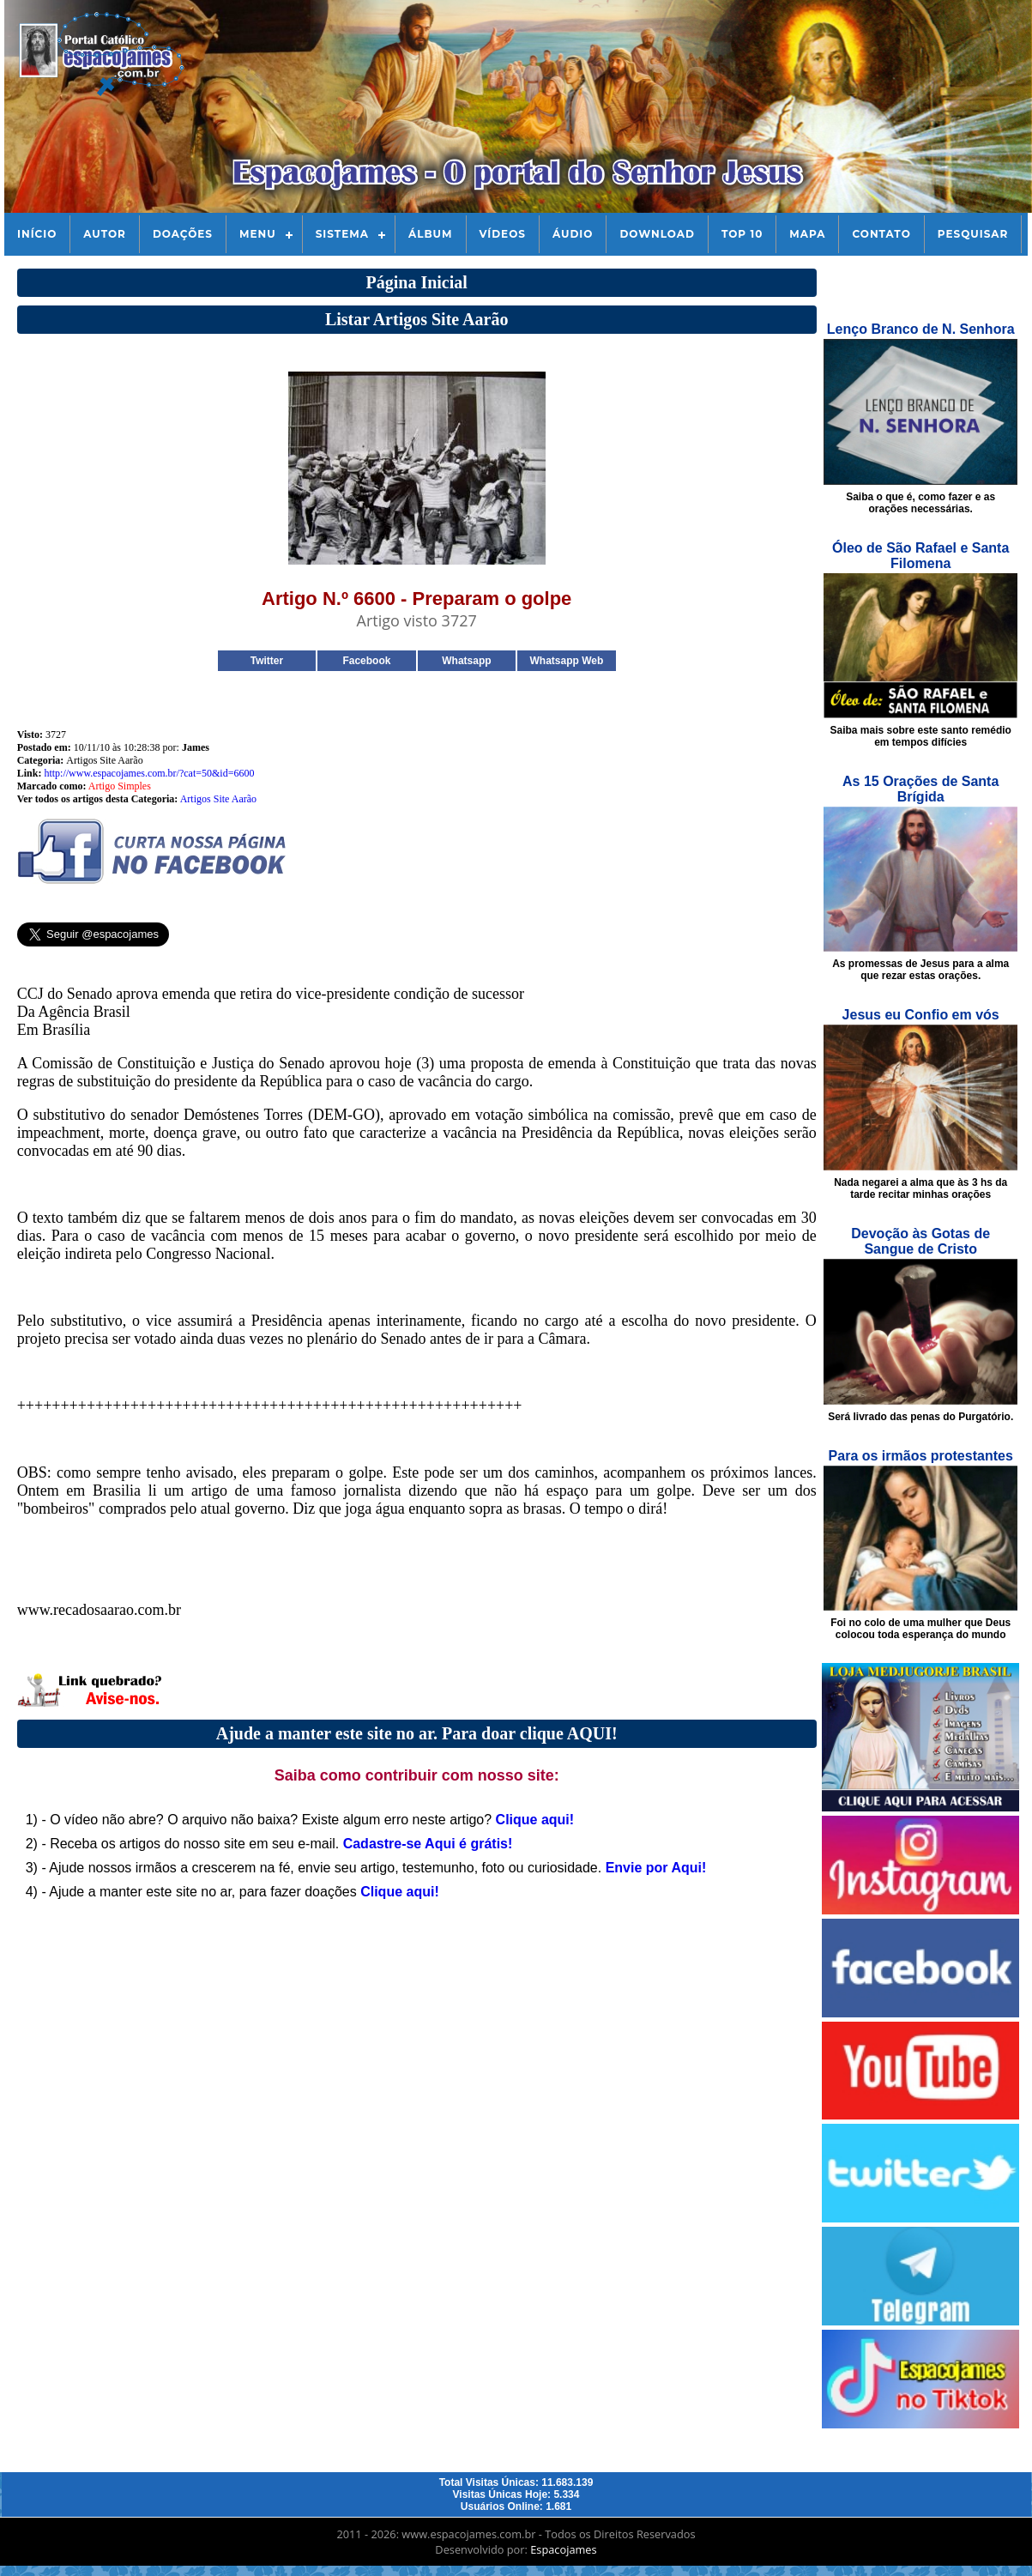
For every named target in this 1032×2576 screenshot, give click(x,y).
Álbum (430, 233)
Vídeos (503, 233)
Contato (881, 233)
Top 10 (742, 233)
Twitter (266, 661)
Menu (257, 233)
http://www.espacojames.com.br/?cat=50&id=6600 (149, 773)
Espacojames (563, 2549)
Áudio (572, 233)
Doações (183, 233)
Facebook (366, 661)
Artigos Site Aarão (218, 799)
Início (37, 233)
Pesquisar (973, 233)
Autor (104, 233)
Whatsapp (466, 661)
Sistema (342, 233)
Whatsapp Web (566, 661)
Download (656, 233)
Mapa (807, 233)
